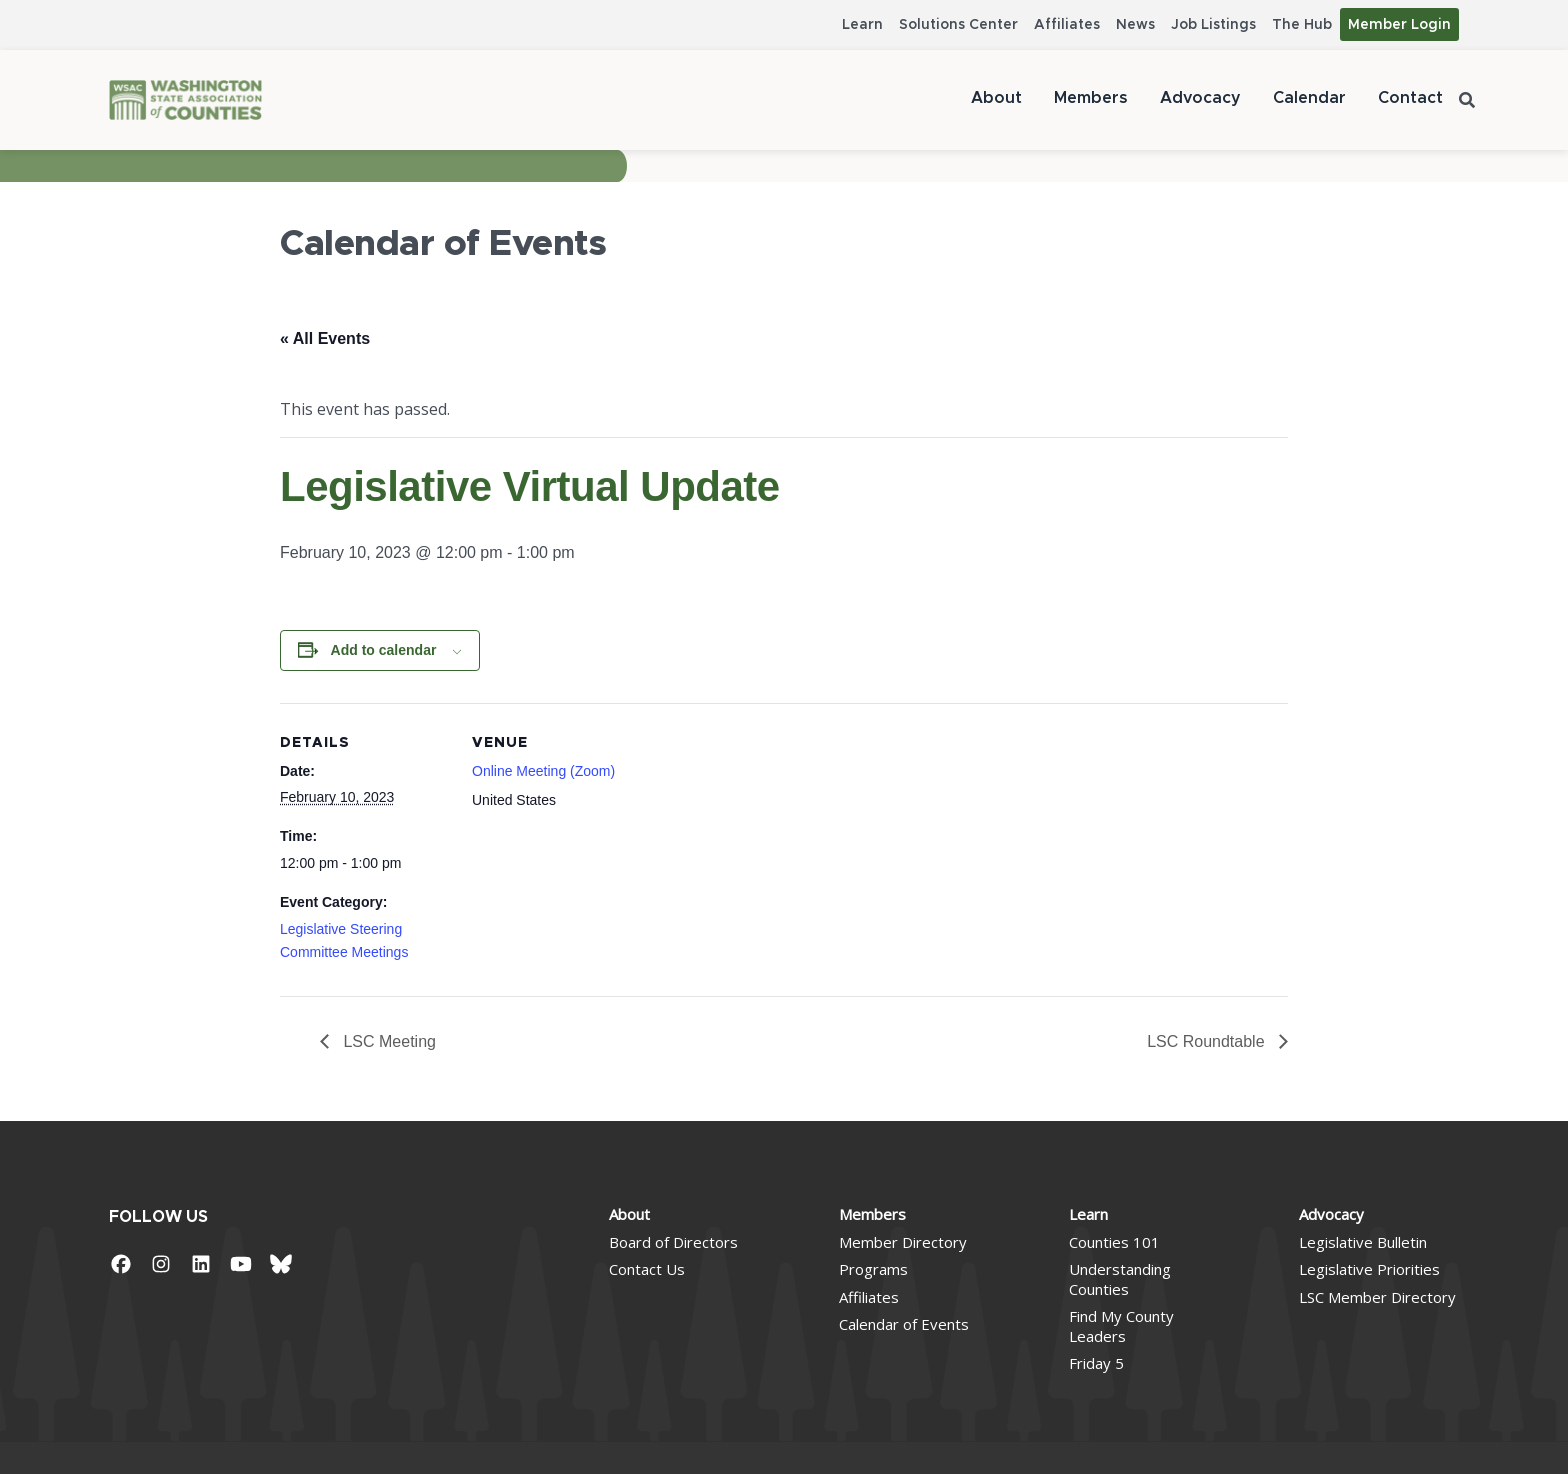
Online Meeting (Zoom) (543, 771)
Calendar (1309, 98)
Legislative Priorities (1369, 1269)
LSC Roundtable (1208, 1041)
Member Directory (903, 1242)
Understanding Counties (1120, 1279)
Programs (873, 1269)
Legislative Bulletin (1363, 1242)
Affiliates (1067, 25)
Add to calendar (384, 650)
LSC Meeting (387, 1041)
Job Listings (1213, 25)
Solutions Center (958, 25)
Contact (1410, 98)
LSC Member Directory (1377, 1297)
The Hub (1302, 25)
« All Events (325, 338)
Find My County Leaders (1121, 1326)
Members (1091, 98)
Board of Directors (673, 1242)
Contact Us (647, 1269)
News (1135, 25)
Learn (862, 25)
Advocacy (1200, 98)
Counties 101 (1114, 1242)
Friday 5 (1096, 1363)
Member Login (1399, 25)
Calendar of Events (904, 1324)
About (996, 98)
